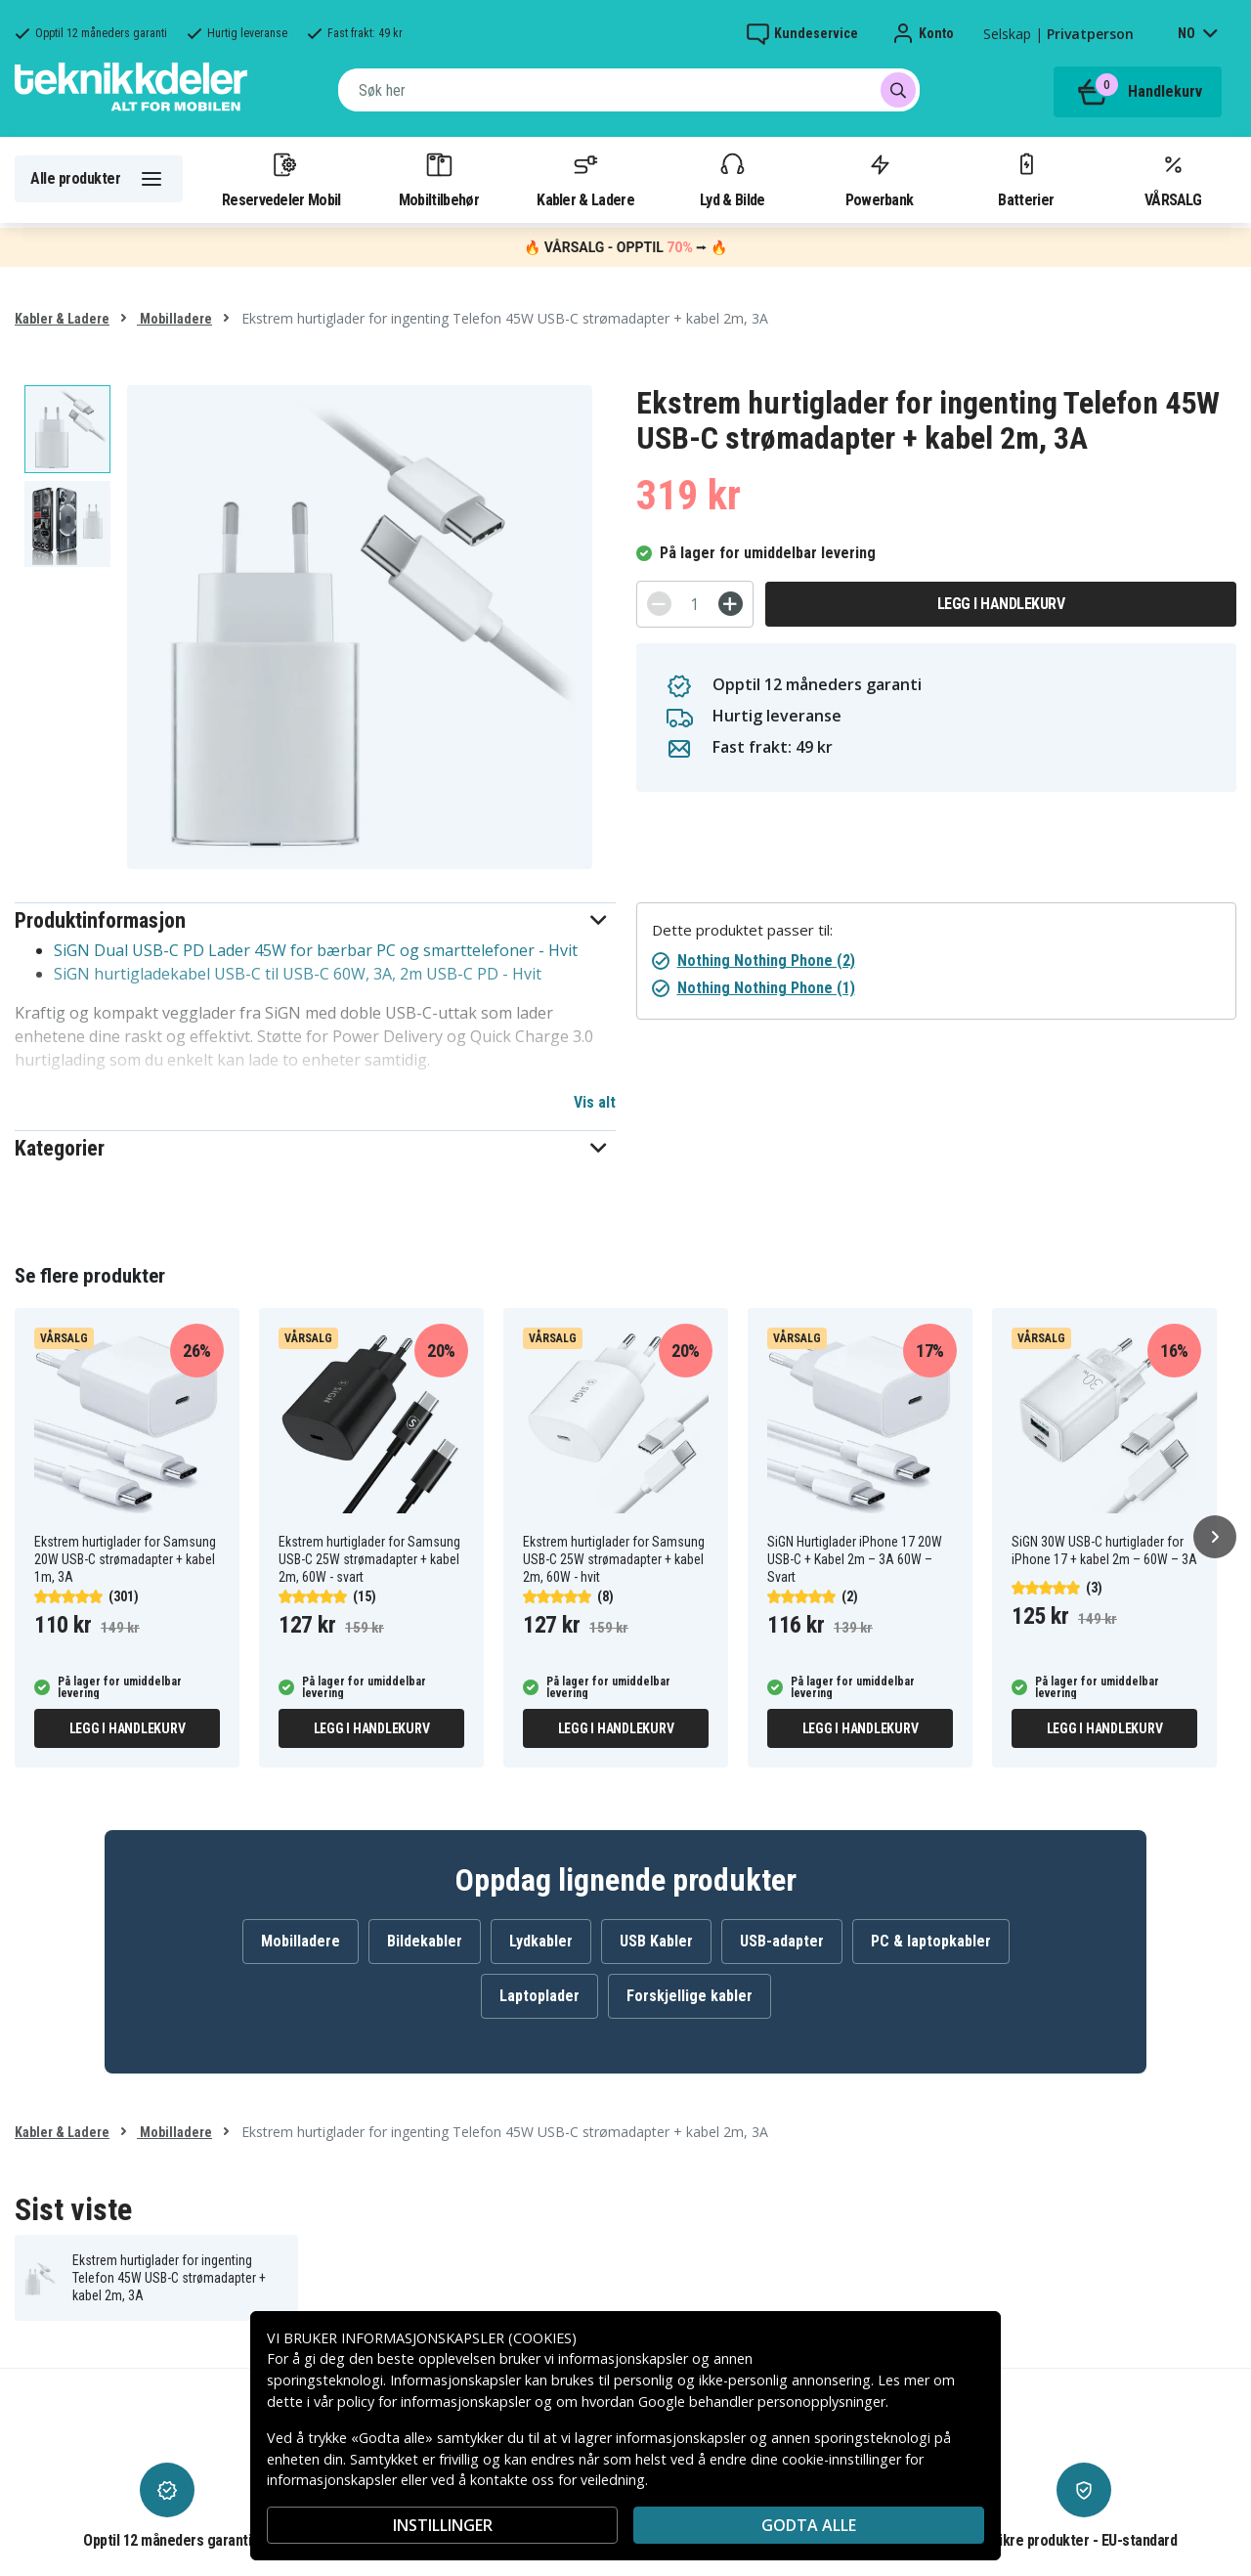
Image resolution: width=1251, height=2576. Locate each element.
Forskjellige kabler (689, 1996)
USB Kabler (656, 1941)
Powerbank (879, 179)
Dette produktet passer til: (742, 930)
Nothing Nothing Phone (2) (766, 960)
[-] (659, 603)
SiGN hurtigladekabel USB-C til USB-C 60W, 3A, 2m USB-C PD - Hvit (297, 973)
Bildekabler (424, 1941)
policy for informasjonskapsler (434, 2401)
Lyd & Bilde (732, 179)
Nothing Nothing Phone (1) (766, 988)
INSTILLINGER (443, 2525)
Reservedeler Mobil (281, 179)
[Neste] (1214, 1536)
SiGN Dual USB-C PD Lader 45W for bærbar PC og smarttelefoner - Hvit (316, 950)
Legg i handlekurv (1001, 603)
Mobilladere (174, 319)
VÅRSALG (1172, 179)
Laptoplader (539, 1996)
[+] (730, 603)
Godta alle (808, 2525)
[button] (315, 920)
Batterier (1026, 179)
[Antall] (694, 604)
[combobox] (629, 89)
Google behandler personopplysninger (761, 2401)
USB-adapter (782, 1941)
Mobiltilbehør (439, 179)
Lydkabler (541, 1941)
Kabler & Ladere (585, 179)
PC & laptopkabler (931, 1941)
